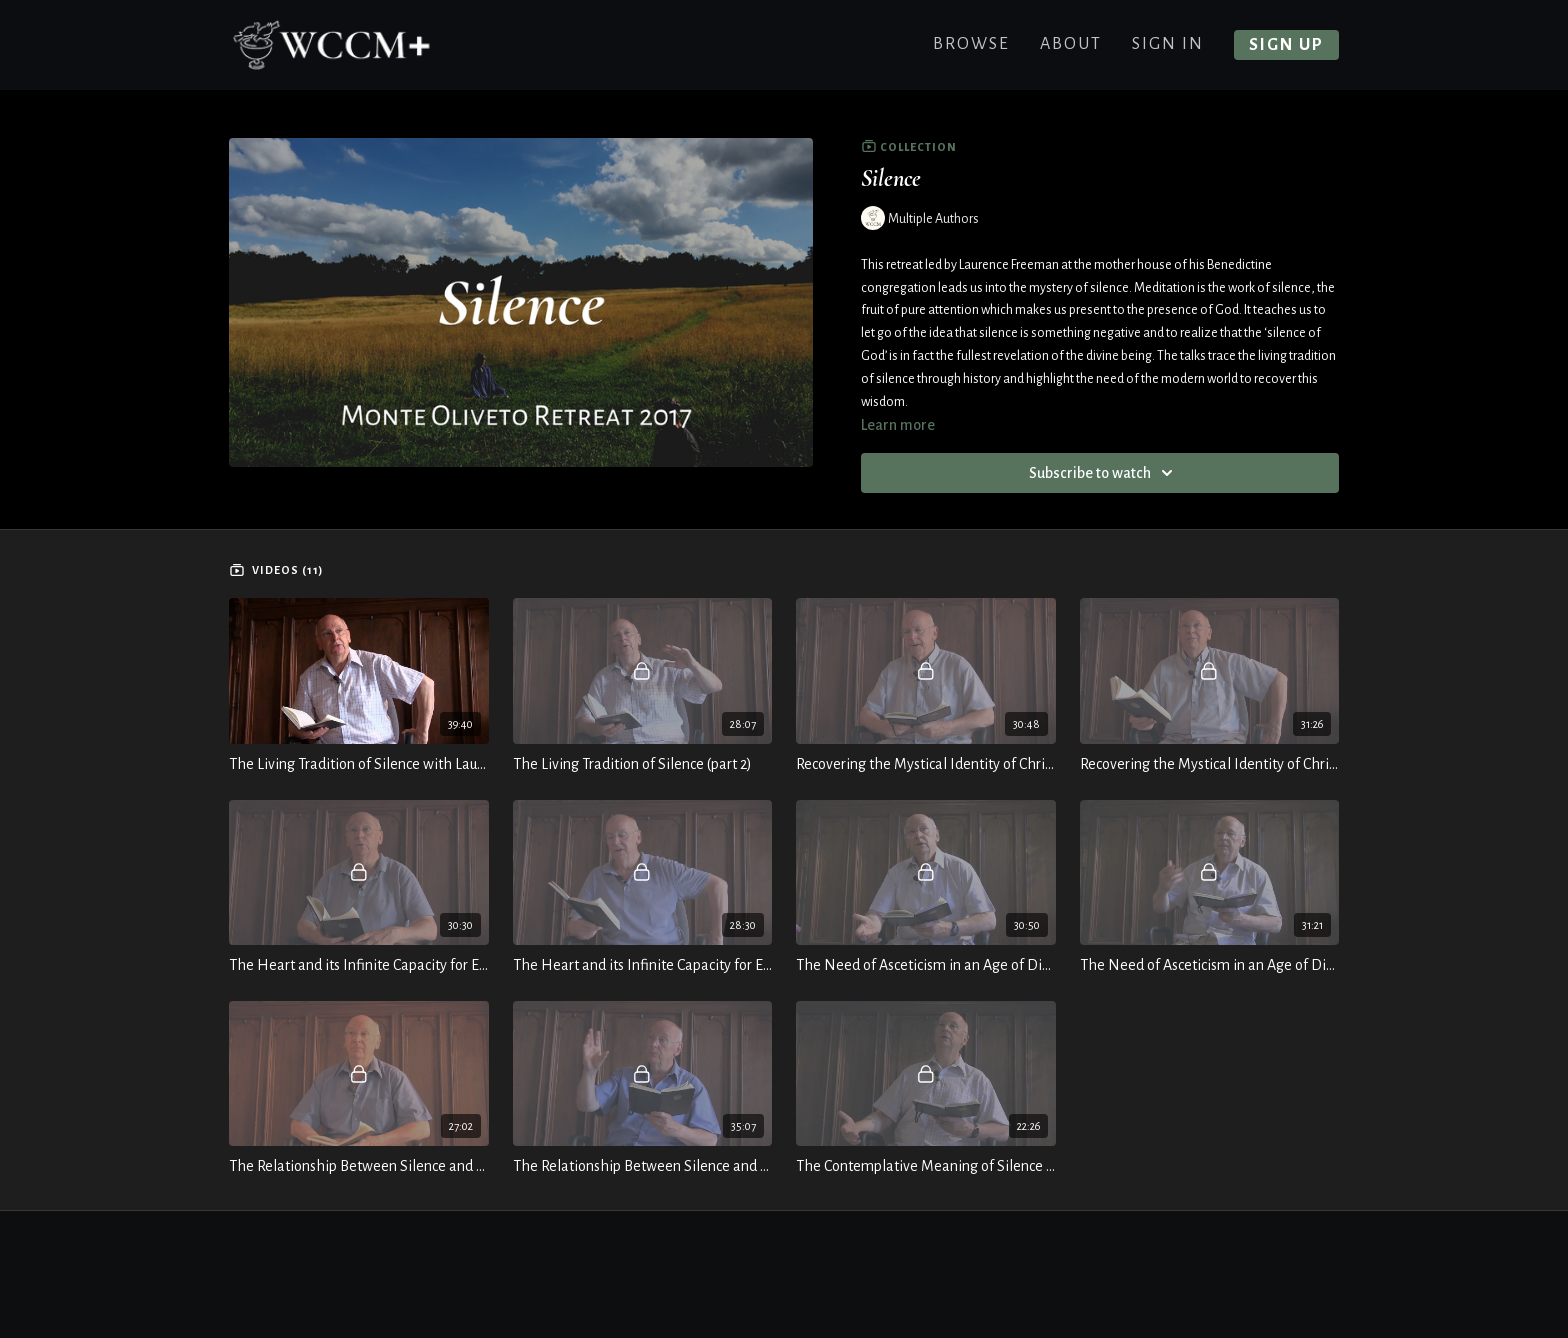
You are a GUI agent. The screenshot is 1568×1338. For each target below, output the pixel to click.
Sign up (1286, 45)
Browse (971, 44)
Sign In (1168, 44)
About (1071, 44)
